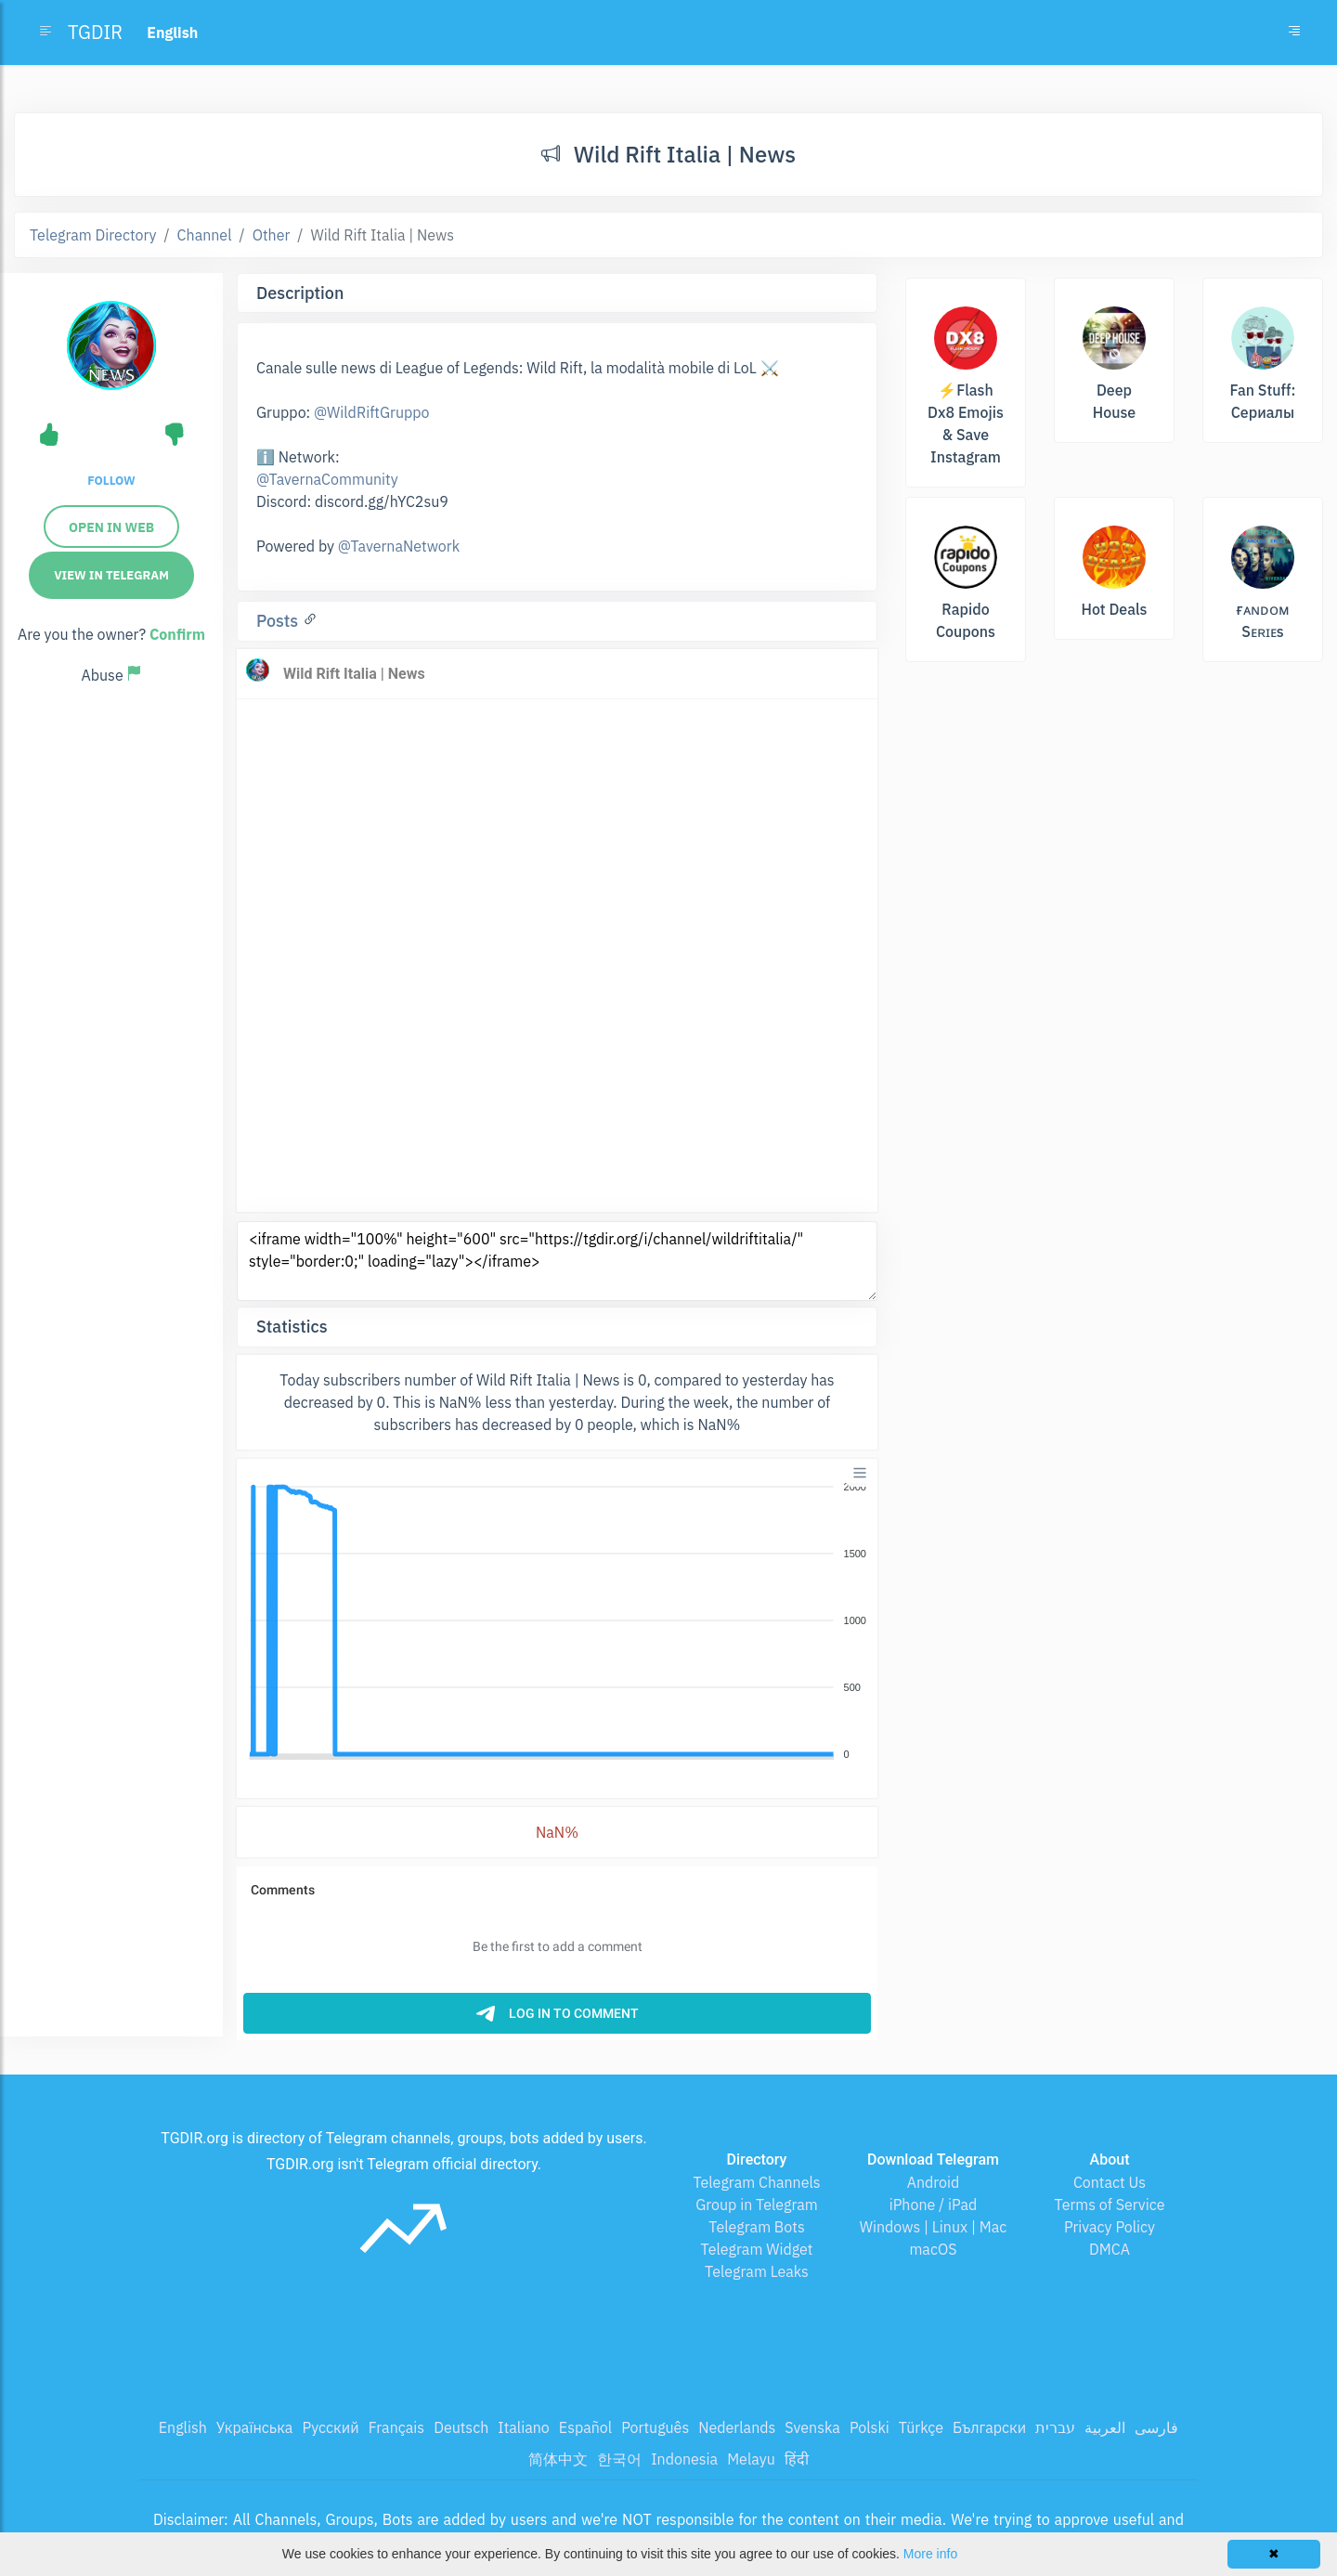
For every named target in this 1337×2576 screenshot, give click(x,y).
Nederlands (736, 2427)
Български (989, 2427)
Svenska (812, 2427)
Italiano (524, 2427)
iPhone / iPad (933, 2204)
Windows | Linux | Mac (933, 2227)
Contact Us (1109, 2182)
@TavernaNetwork (399, 546)
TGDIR (95, 32)
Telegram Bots (756, 2227)
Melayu (751, 2459)
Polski (869, 2427)
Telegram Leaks (757, 2271)
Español (585, 2427)
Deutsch (461, 2427)
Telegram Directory (93, 235)
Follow (111, 480)
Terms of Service (1110, 2204)
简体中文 (558, 2459)
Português (655, 2427)
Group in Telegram (756, 2204)
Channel (204, 235)
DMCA (1109, 2249)
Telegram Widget (757, 2249)
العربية (1104, 2427)
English (183, 2427)
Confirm (177, 634)
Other (272, 235)
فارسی (1156, 2427)
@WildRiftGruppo (371, 412)
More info (930, 2553)
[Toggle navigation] (1294, 32)
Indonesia (684, 2459)
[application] (557, 1621)
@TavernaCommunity (327, 479)
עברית (1055, 2427)
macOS (932, 2249)
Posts (279, 620)
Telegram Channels (756, 2182)
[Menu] (860, 1473)
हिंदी (797, 2459)
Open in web (111, 527)
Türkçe (921, 2427)
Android (933, 2182)
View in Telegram (111, 575)
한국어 (619, 2459)
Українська (254, 2427)
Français (396, 2427)
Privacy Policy (1109, 2227)
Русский (330, 2427)
